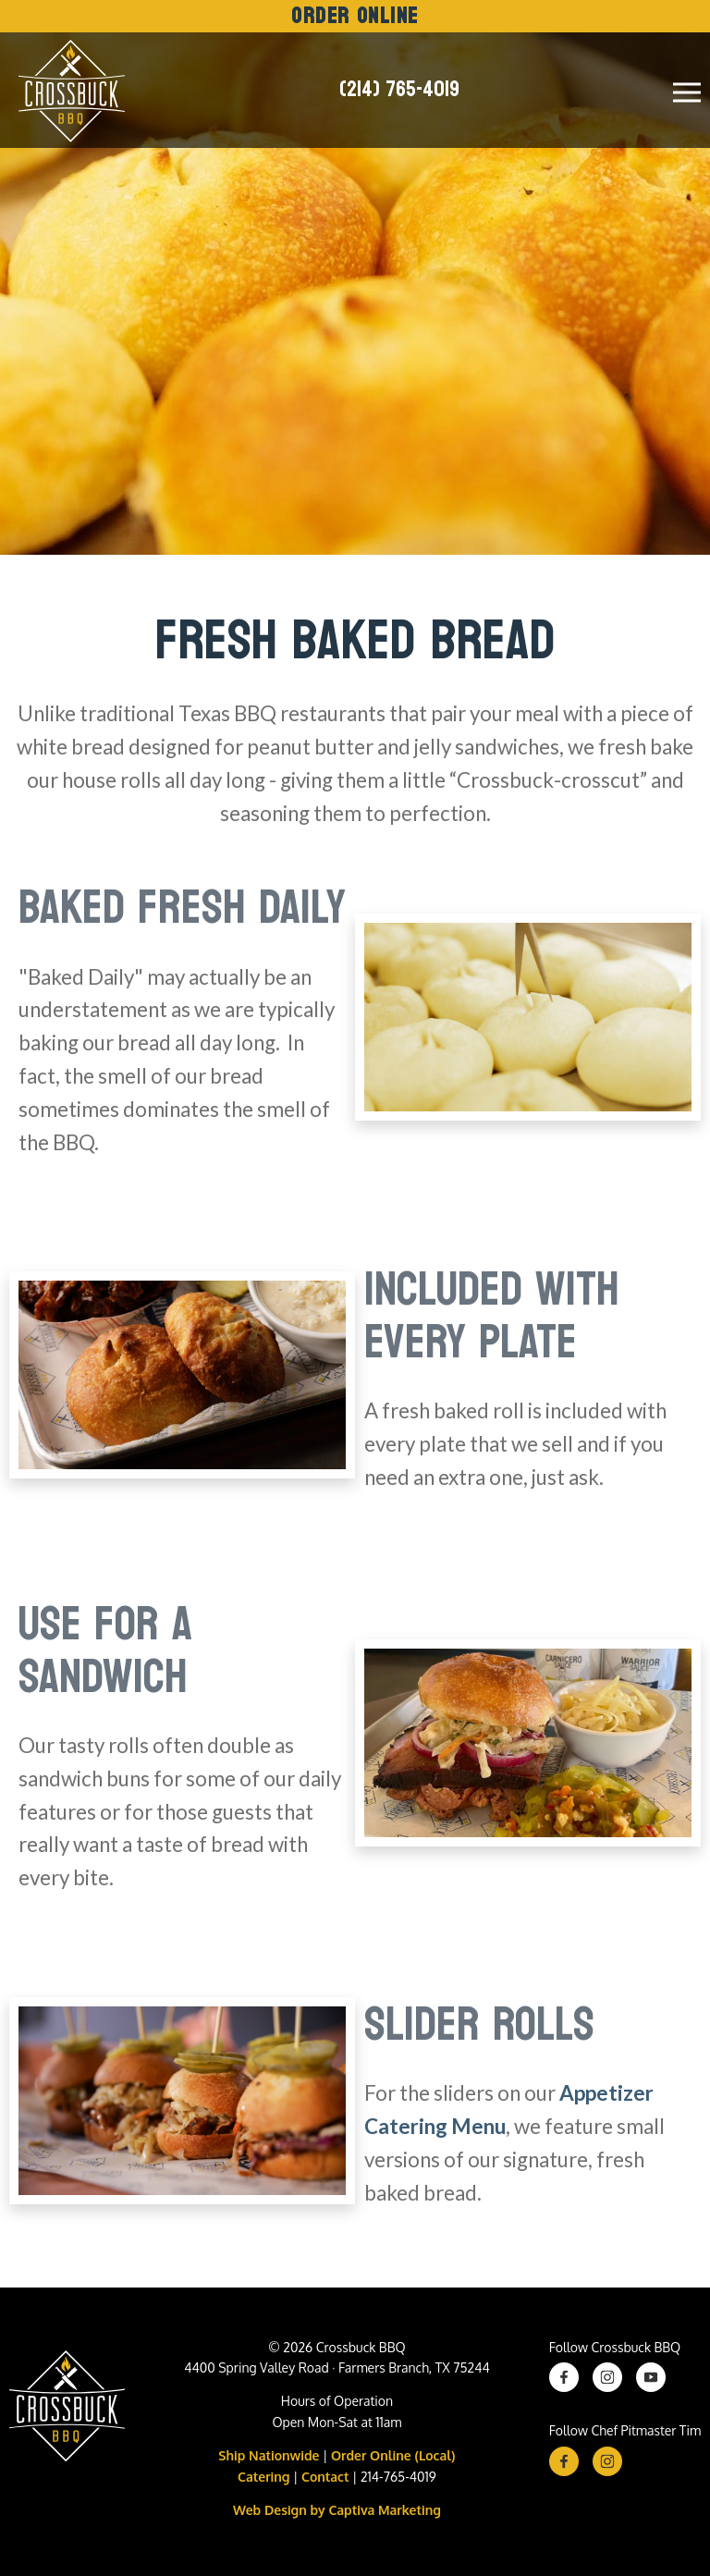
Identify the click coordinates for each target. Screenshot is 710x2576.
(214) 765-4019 (399, 90)
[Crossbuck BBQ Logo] (67, 2410)
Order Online (355, 16)
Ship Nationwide (268, 2455)
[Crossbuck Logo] (67, 90)
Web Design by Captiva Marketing (337, 2510)
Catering (263, 2476)
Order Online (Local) (393, 2455)
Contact (325, 2476)
